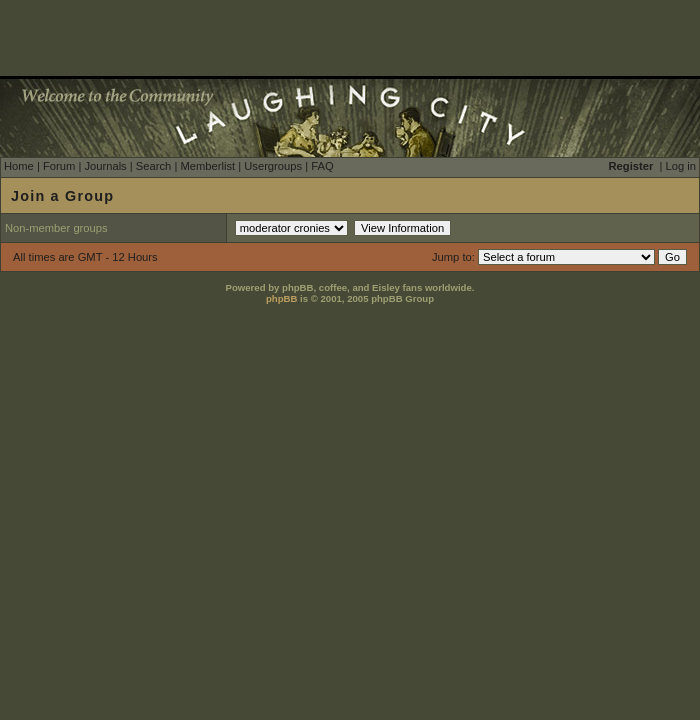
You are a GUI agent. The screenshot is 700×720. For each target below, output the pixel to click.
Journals (105, 166)
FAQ (322, 166)
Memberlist (207, 166)
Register (631, 166)
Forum (59, 166)
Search (153, 166)
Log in (681, 166)
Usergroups (273, 166)
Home (19, 166)
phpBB (281, 298)
